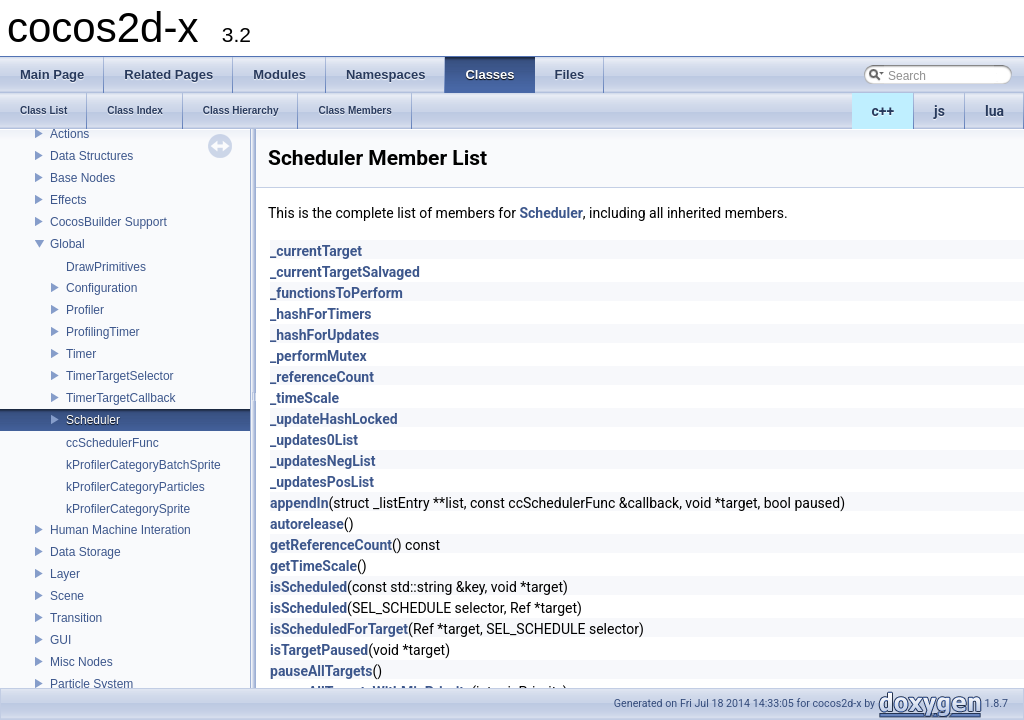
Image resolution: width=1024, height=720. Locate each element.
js (939, 111)
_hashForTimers (321, 314)
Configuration (101, 288)
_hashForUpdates (324, 335)
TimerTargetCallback (121, 398)
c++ (883, 111)
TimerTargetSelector (120, 376)
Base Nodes (82, 178)
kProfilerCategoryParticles (135, 487)
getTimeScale (313, 566)
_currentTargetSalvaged (345, 272)
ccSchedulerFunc (112, 443)
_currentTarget (316, 251)
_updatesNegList (322, 461)
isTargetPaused (319, 650)
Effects (68, 200)
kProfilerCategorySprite (128, 509)
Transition (76, 618)
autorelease (307, 524)
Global (67, 244)
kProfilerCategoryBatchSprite (143, 465)
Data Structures (91, 156)
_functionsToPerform (336, 293)
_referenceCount (322, 377)
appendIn (299, 503)
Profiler (85, 310)
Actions (69, 134)
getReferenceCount (331, 545)
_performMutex (318, 356)
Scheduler (93, 420)
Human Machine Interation (120, 530)
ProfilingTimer (103, 332)
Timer (81, 354)
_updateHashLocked (334, 419)
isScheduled (308, 587)
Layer (65, 574)
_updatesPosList (322, 482)
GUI (60, 640)
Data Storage (85, 552)
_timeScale (304, 398)
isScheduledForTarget (339, 629)
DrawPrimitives (106, 267)
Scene (67, 596)
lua (994, 111)
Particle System (91, 684)
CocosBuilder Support (108, 222)
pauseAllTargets (321, 671)
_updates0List (314, 440)
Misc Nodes (81, 662)
